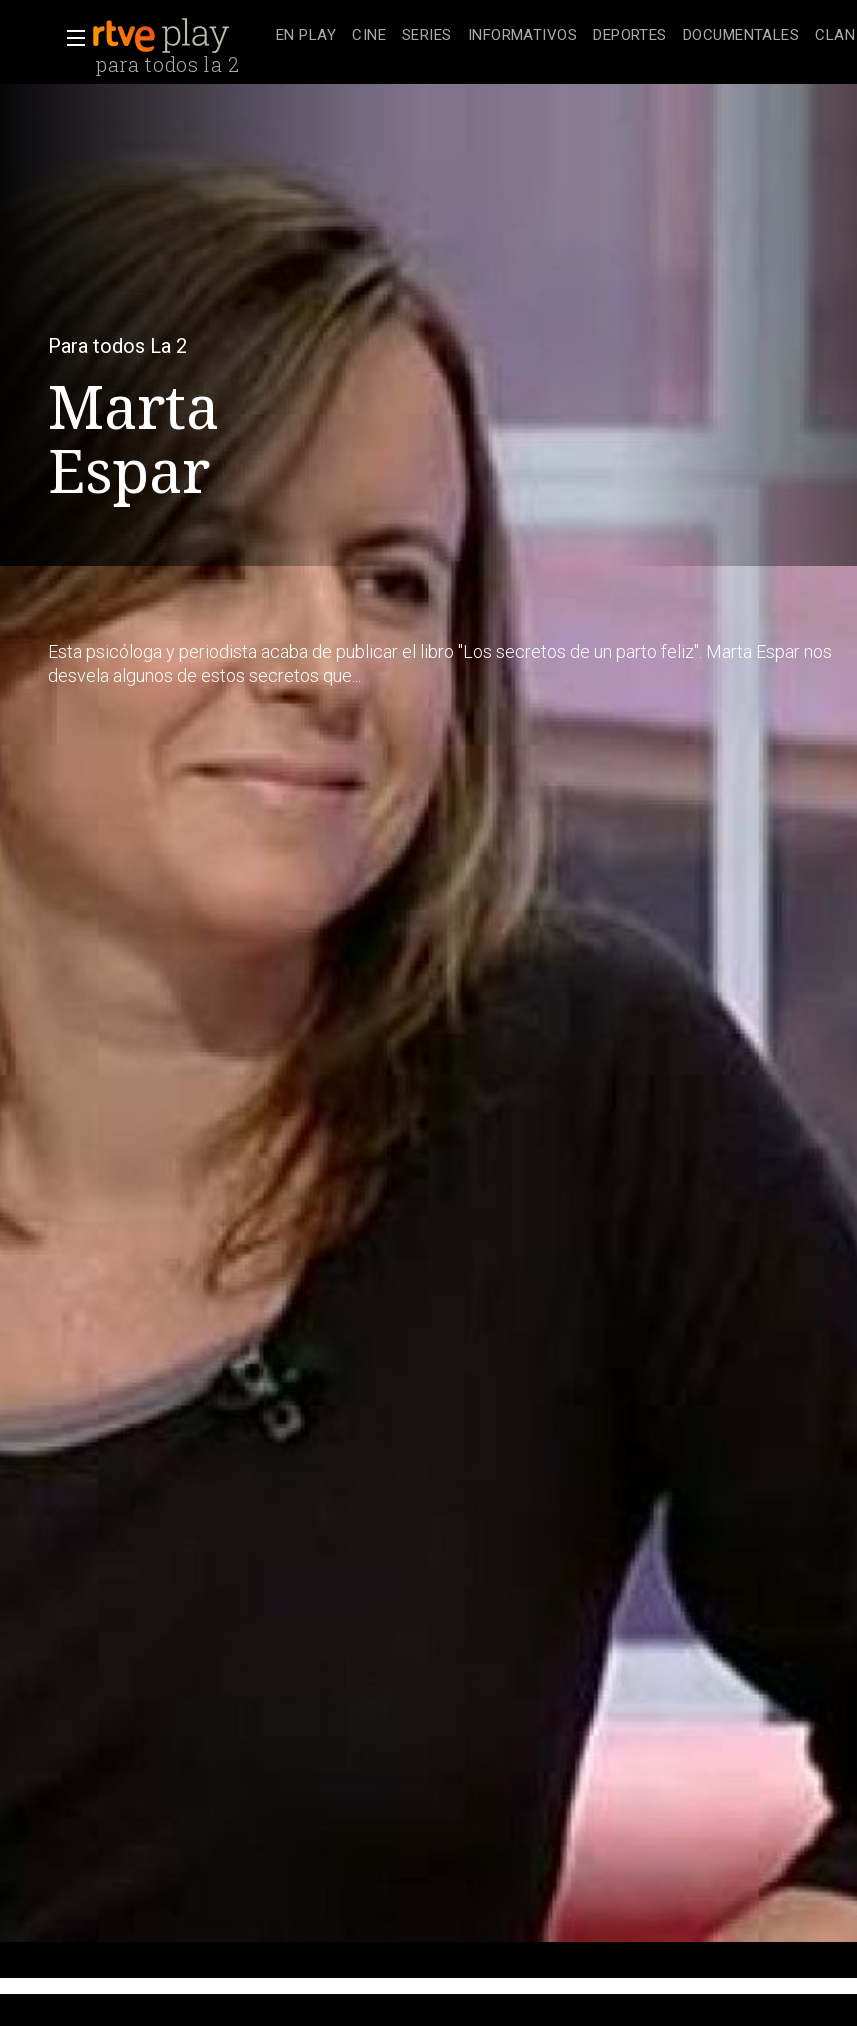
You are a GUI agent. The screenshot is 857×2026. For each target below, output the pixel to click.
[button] (70, 38)
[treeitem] (306, 36)
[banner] (180, 36)
